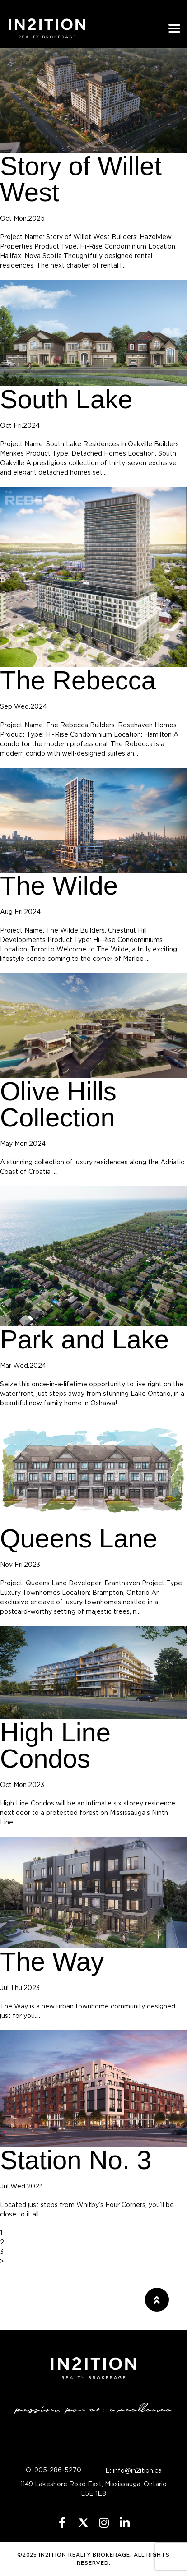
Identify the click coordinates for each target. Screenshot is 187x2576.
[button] (157, 2300)
